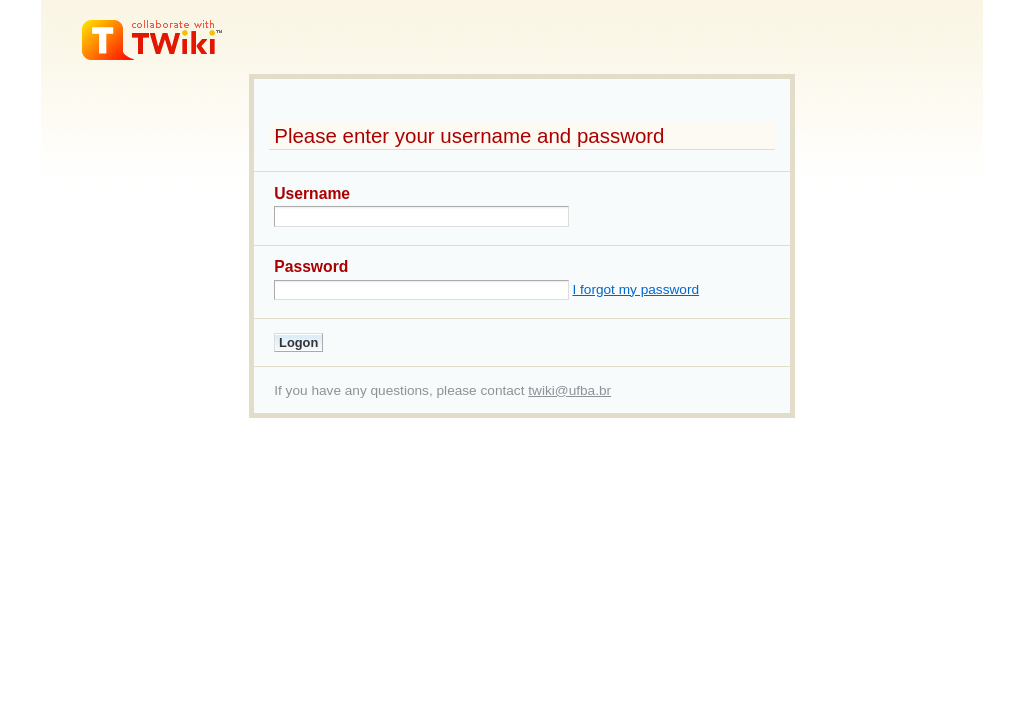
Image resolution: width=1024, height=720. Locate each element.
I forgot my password (635, 289)
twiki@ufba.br (569, 390)
